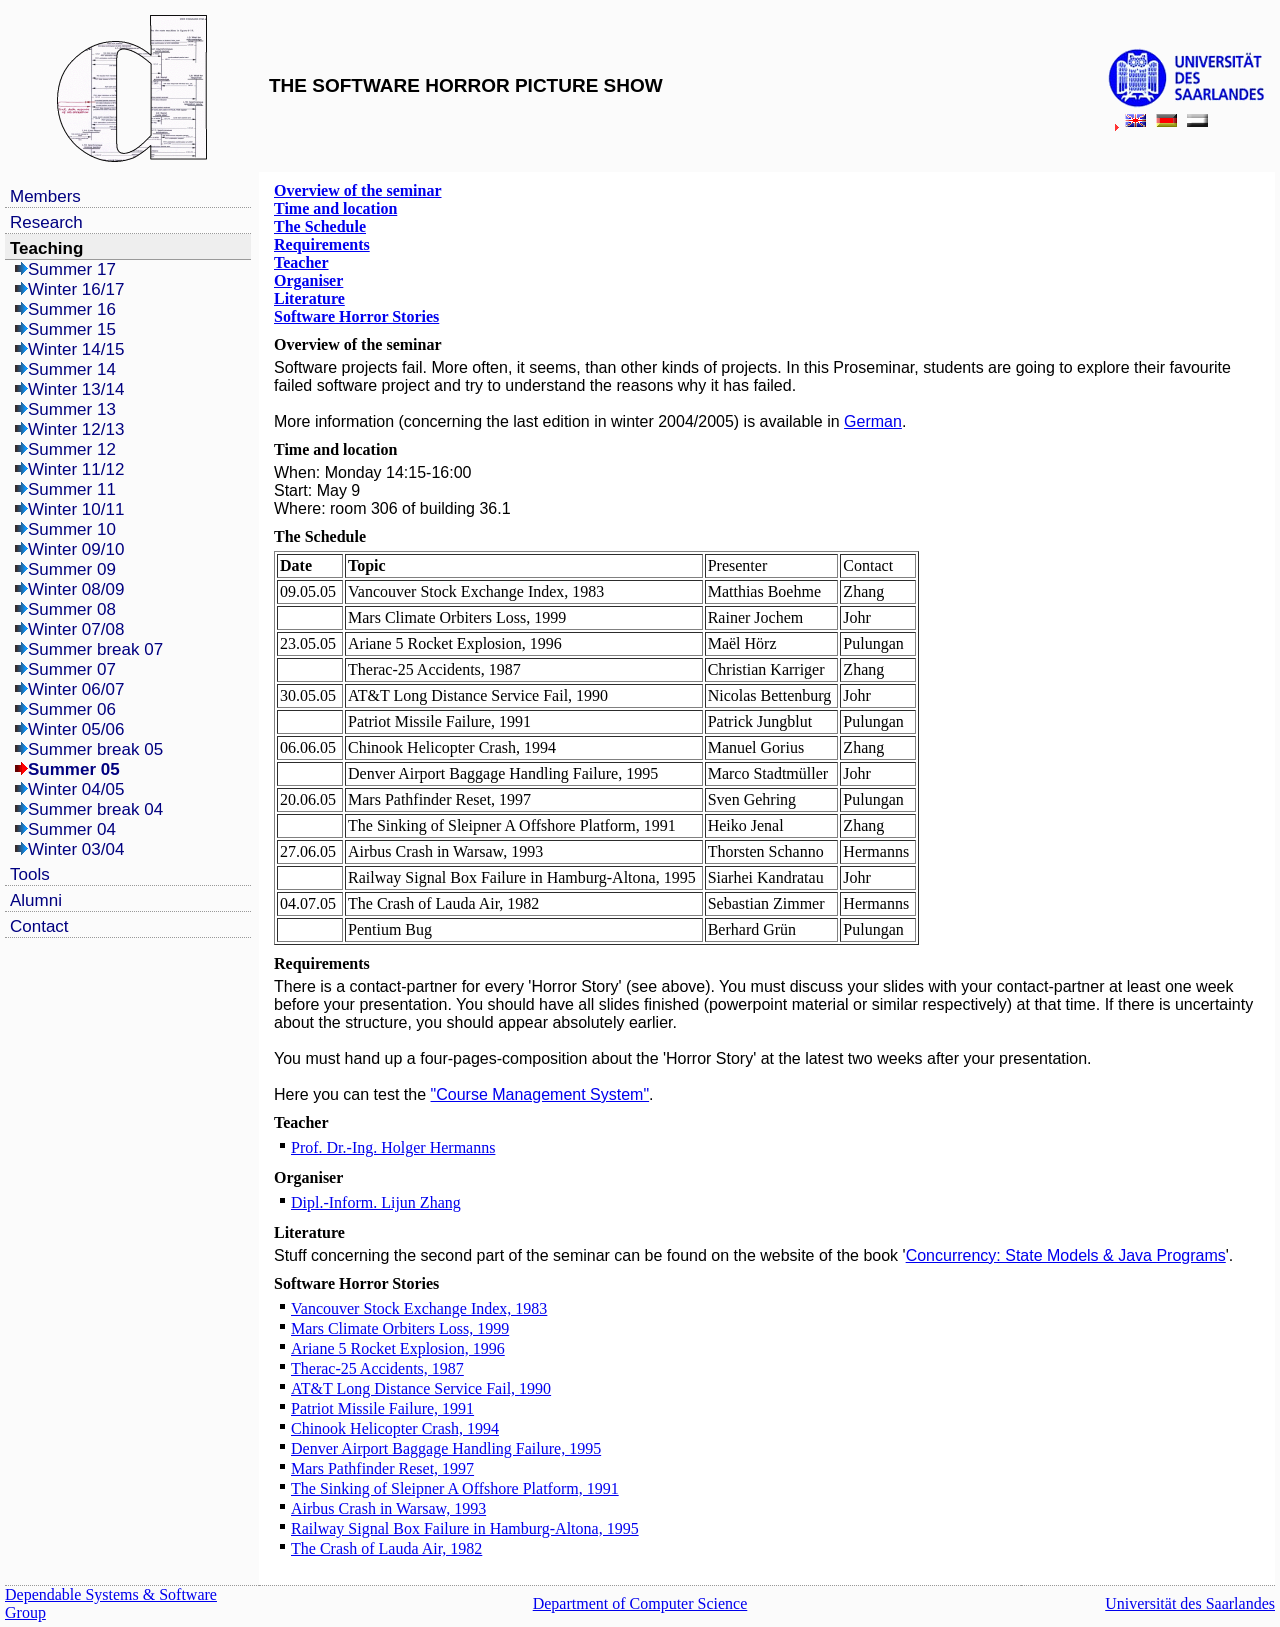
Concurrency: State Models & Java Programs (1066, 1255)
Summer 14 (72, 369)
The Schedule (320, 226)
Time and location (335, 208)
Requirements (322, 244)
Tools (30, 874)
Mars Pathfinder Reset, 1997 (382, 1468)
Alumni (36, 900)
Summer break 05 (95, 749)
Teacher (301, 262)
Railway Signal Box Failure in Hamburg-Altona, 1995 (465, 1528)
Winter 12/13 (76, 429)
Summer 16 (72, 309)
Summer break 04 (95, 809)
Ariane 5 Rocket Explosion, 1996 (398, 1348)
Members (45, 196)
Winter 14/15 (76, 349)
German (873, 421)
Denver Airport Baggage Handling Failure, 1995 (446, 1448)
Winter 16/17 (76, 289)
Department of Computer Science (640, 1603)
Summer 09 (72, 569)
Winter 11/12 (76, 469)
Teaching (46, 248)
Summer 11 (72, 489)
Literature (309, 298)
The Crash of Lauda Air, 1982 (386, 1548)
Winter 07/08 (76, 629)
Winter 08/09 (76, 589)
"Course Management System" (540, 1094)
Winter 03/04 (76, 849)
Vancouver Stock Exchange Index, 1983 (419, 1308)
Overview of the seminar (358, 190)
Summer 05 (74, 769)
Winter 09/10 (76, 549)
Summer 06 (72, 709)
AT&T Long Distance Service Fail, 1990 (421, 1388)
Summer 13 (72, 409)
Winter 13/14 (76, 389)
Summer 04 (72, 829)
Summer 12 (72, 449)
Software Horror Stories (356, 316)
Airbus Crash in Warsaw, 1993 (388, 1508)
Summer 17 (72, 269)
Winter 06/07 (76, 689)
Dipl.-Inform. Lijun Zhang (376, 1202)
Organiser (308, 280)
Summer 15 (72, 329)
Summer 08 (72, 609)
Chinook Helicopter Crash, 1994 (395, 1428)
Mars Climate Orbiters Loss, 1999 (400, 1328)
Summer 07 (72, 669)
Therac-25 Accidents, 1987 (377, 1368)
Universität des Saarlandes (1190, 1603)
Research (46, 222)
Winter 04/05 (76, 789)
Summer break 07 (95, 649)
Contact (39, 926)
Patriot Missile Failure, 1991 (382, 1408)
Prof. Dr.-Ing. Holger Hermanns (393, 1147)
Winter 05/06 (76, 729)
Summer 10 (72, 529)
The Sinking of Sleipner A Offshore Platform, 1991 (455, 1488)
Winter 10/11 (76, 509)
